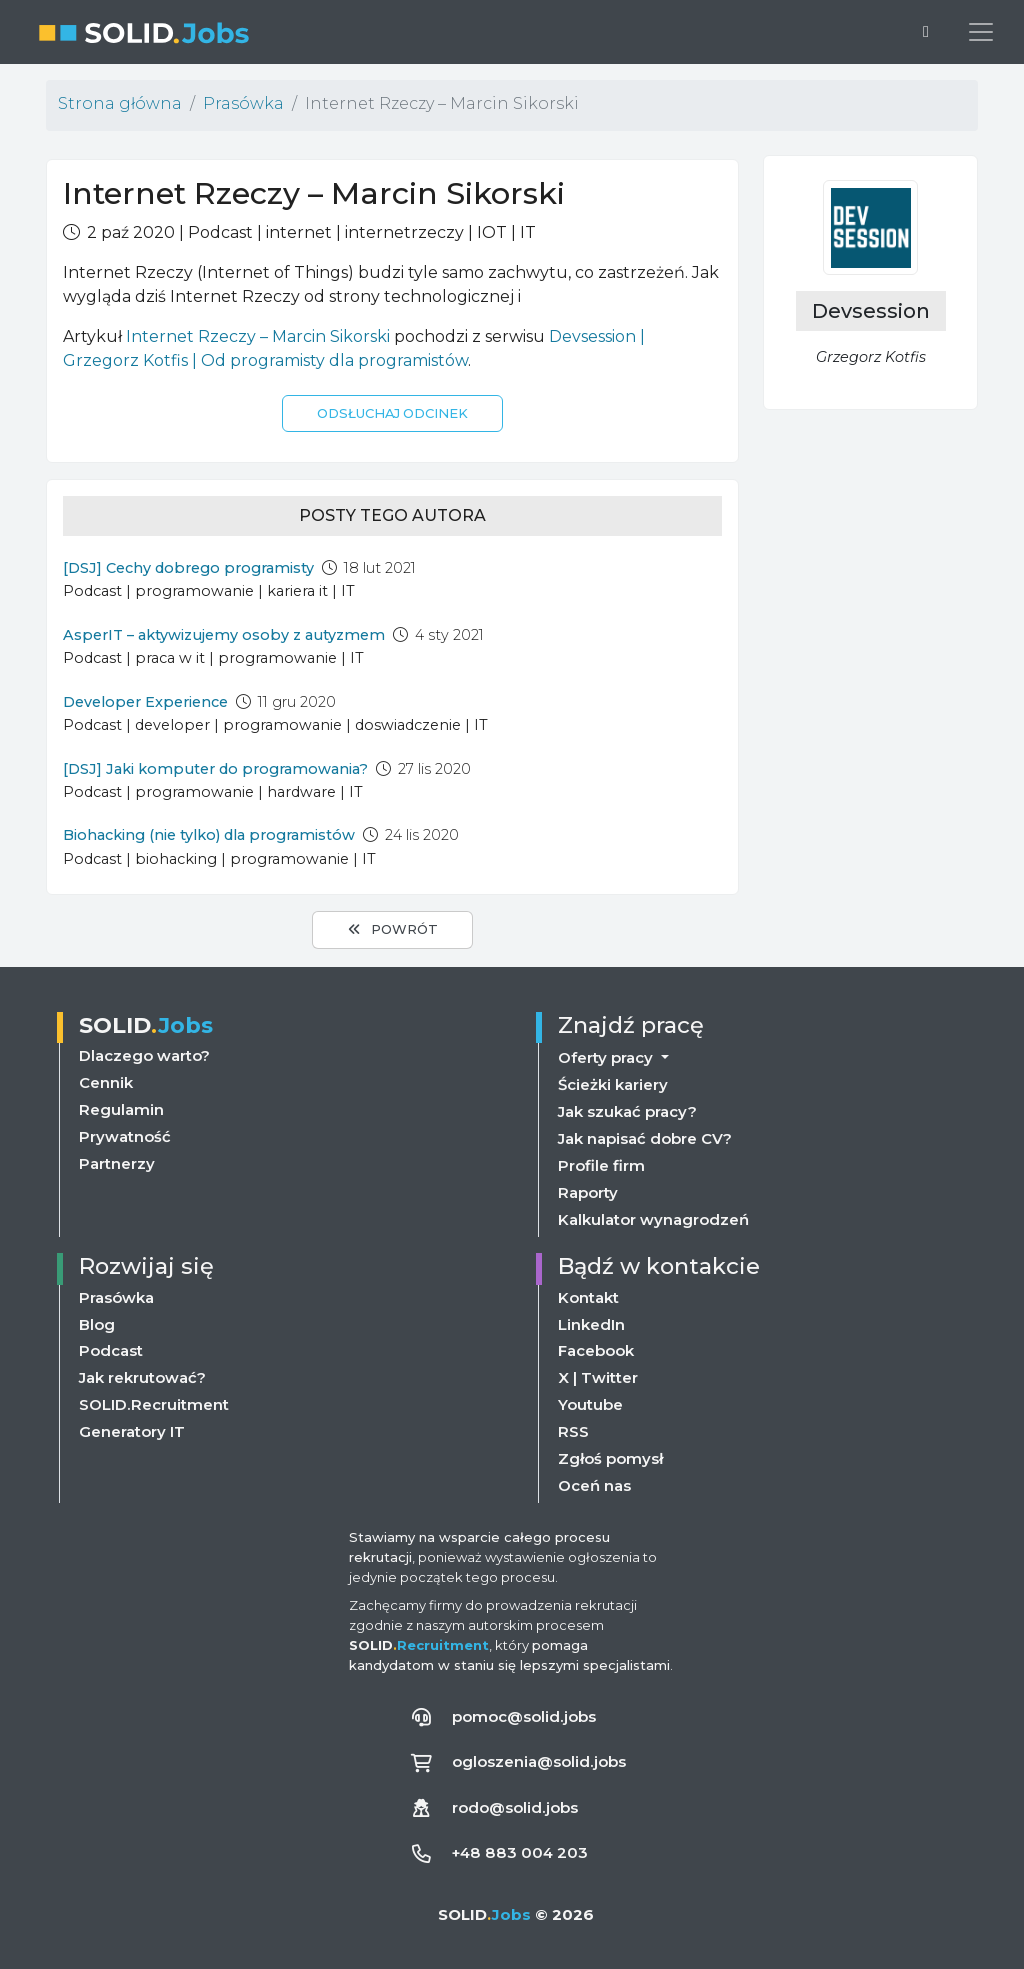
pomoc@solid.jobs (524, 1716)
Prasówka (243, 103)
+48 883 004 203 (521, 1852)
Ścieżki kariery (613, 1083)
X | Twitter (598, 1378)
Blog (97, 1324)
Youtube (590, 1405)
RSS (573, 1432)
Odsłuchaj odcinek (392, 413)
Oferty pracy (607, 1055)
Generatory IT (132, 1432)
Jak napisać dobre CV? (645, 1137)
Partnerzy (117, 1162)
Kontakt (588, 1297)
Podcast (111, 1351)
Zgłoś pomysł (610, 1459)
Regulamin (121, 1108)
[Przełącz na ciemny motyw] (926, 32)
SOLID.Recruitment (153, 1405)
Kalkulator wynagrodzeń (653, 1218)
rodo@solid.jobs (515, 1807)
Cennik (106, 1081)
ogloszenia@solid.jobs (539, 1761)
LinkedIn (591, 1324)
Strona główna (120, 103)
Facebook (596, 1351)
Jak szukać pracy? (627, 1110)
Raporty (588, 1191)
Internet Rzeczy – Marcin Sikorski (258, 336)
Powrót (392, 929)
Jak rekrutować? (142, 1378)
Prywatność (125, 1135)
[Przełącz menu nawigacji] (981, 32)
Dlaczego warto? (144, 1054)
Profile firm (601, 1164)
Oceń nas (594, 1486)
